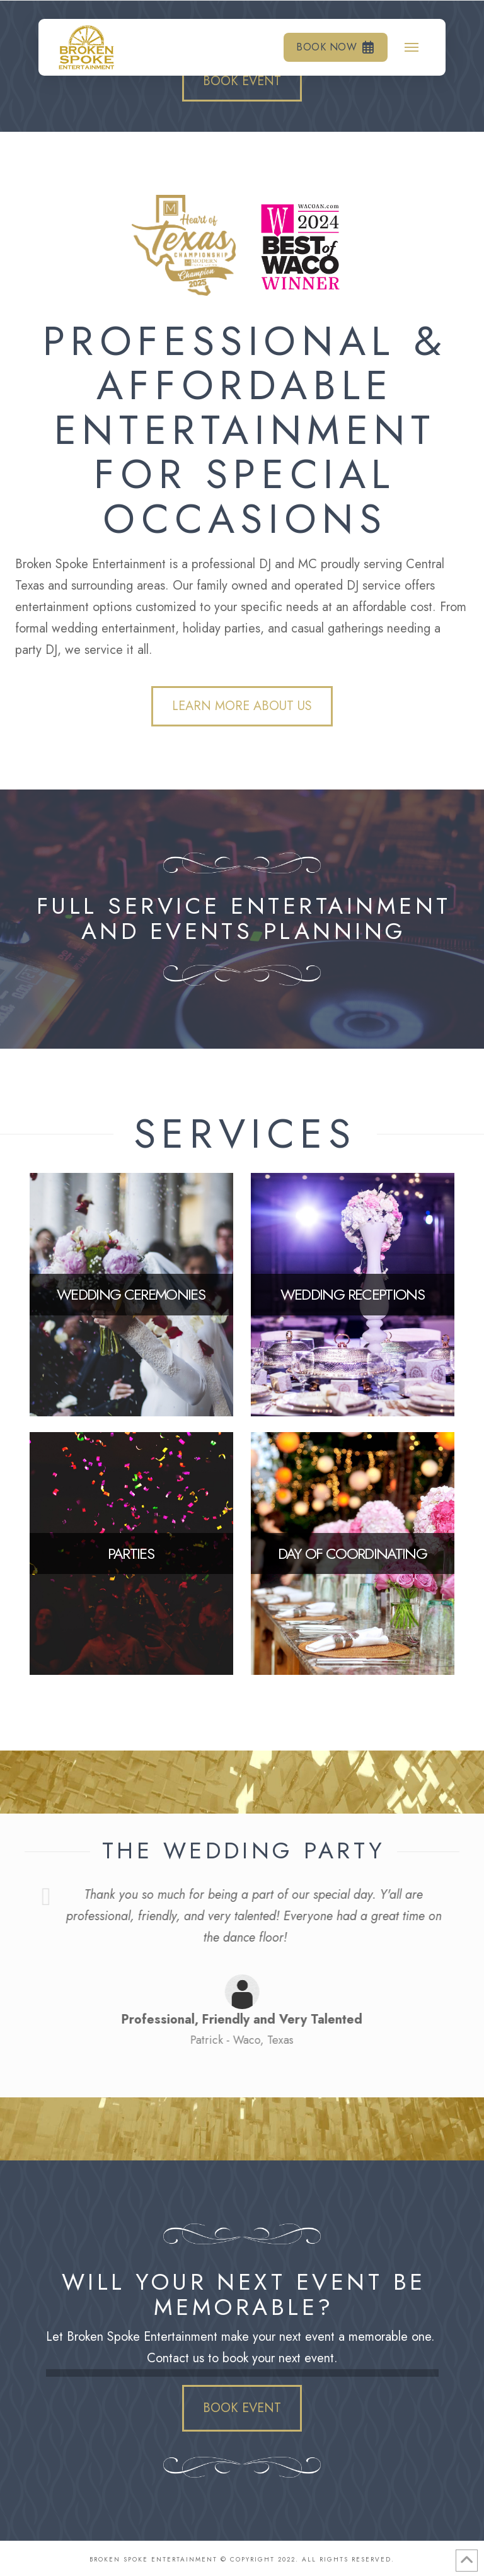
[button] (411, 47)
